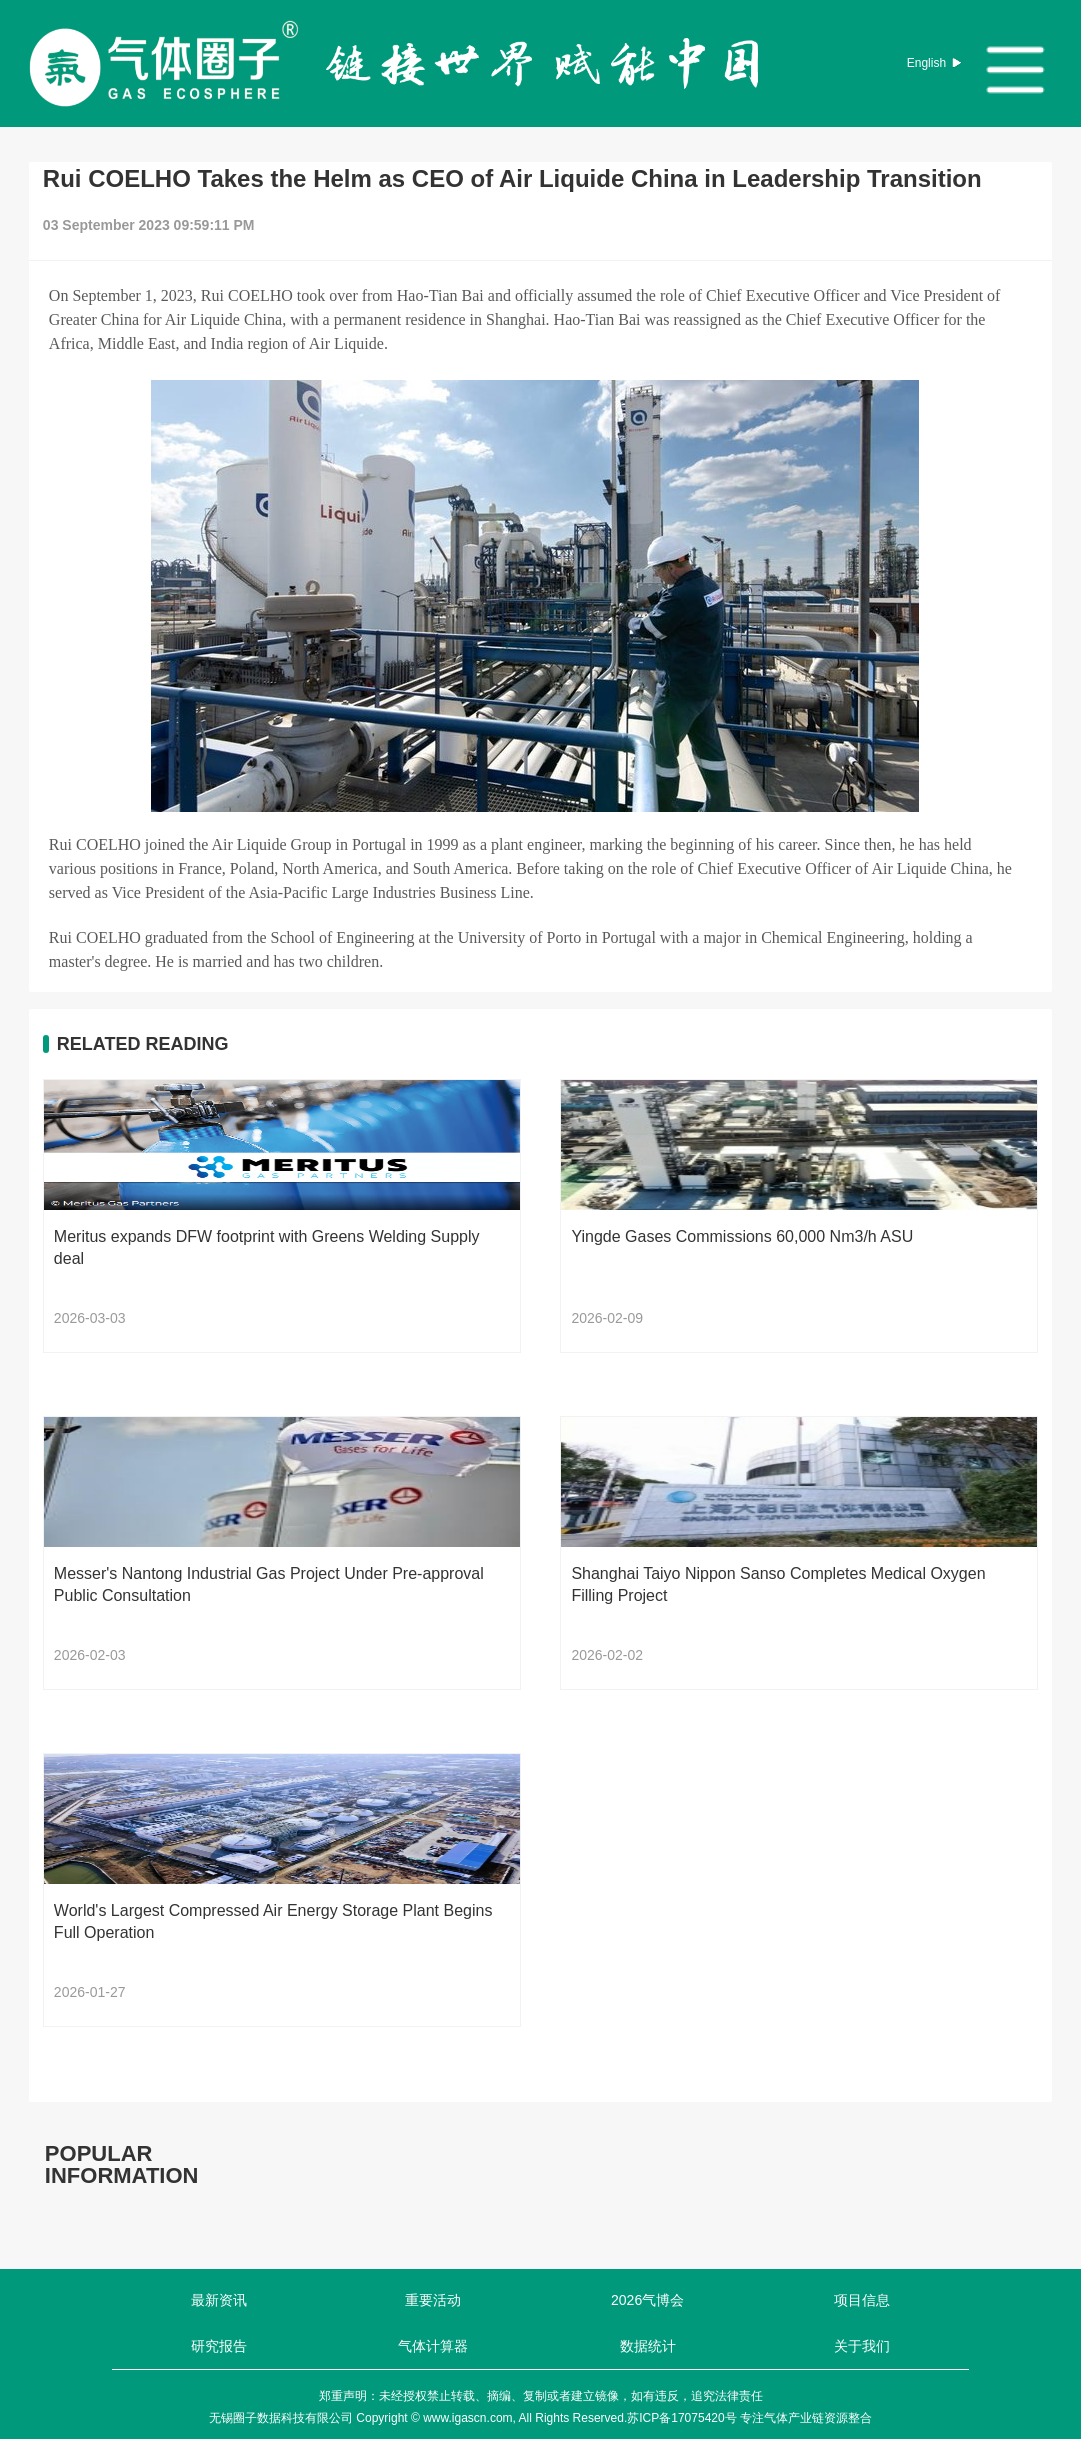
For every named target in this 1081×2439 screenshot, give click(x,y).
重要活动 (433, 2300)
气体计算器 (433, 2346)
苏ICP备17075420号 (681, 2418)
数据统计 (648, 2346)
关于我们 (862, 2346)
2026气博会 (647, 2300)
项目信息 (862, 2300)
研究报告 (219, 2346)
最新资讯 (219, 2300)
